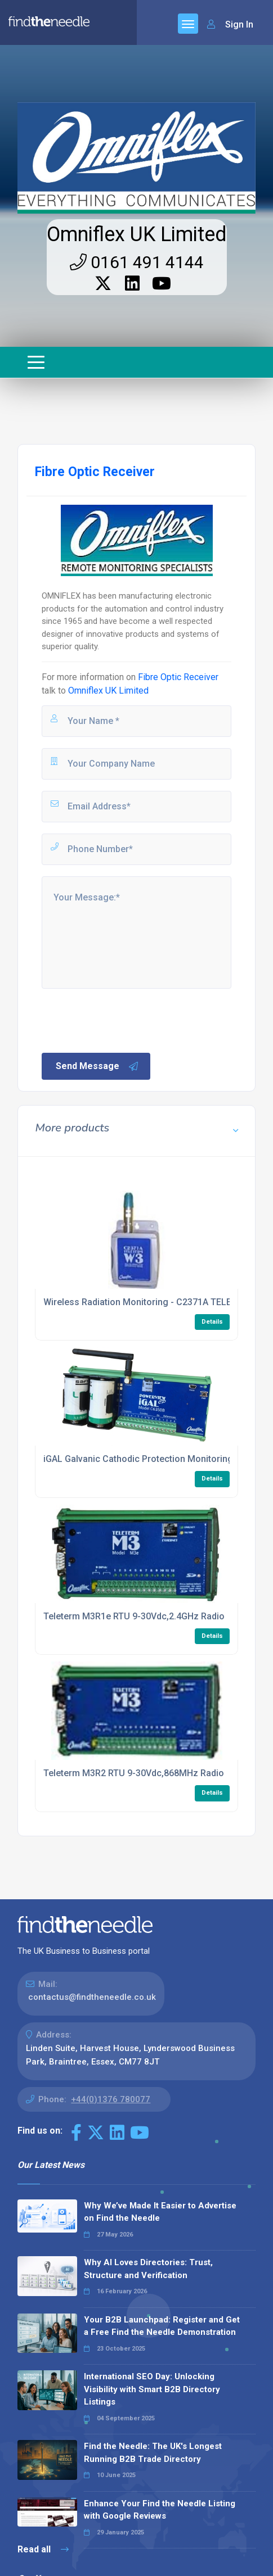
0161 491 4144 (137, 262)
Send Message (97, 1066)
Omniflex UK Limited (137, 234)
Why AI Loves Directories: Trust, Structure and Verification (148, 2268)
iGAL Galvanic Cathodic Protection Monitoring (138, 1459)
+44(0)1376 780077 (110, 2099)
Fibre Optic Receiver (178, 677)
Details (212, 1321)
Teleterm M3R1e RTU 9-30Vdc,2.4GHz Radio (134, 1616)
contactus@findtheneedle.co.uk (92, 1997)
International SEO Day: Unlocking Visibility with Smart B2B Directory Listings (152, 2389)
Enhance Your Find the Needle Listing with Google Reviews (159, 2509)
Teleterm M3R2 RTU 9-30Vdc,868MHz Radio (133, 1773)
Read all (43, 2549)
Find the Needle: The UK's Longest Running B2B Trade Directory (153, 2452)
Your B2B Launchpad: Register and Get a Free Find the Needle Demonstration (162, 2326)
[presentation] (125, 1020)
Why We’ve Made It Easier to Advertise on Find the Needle (160, 2212)
